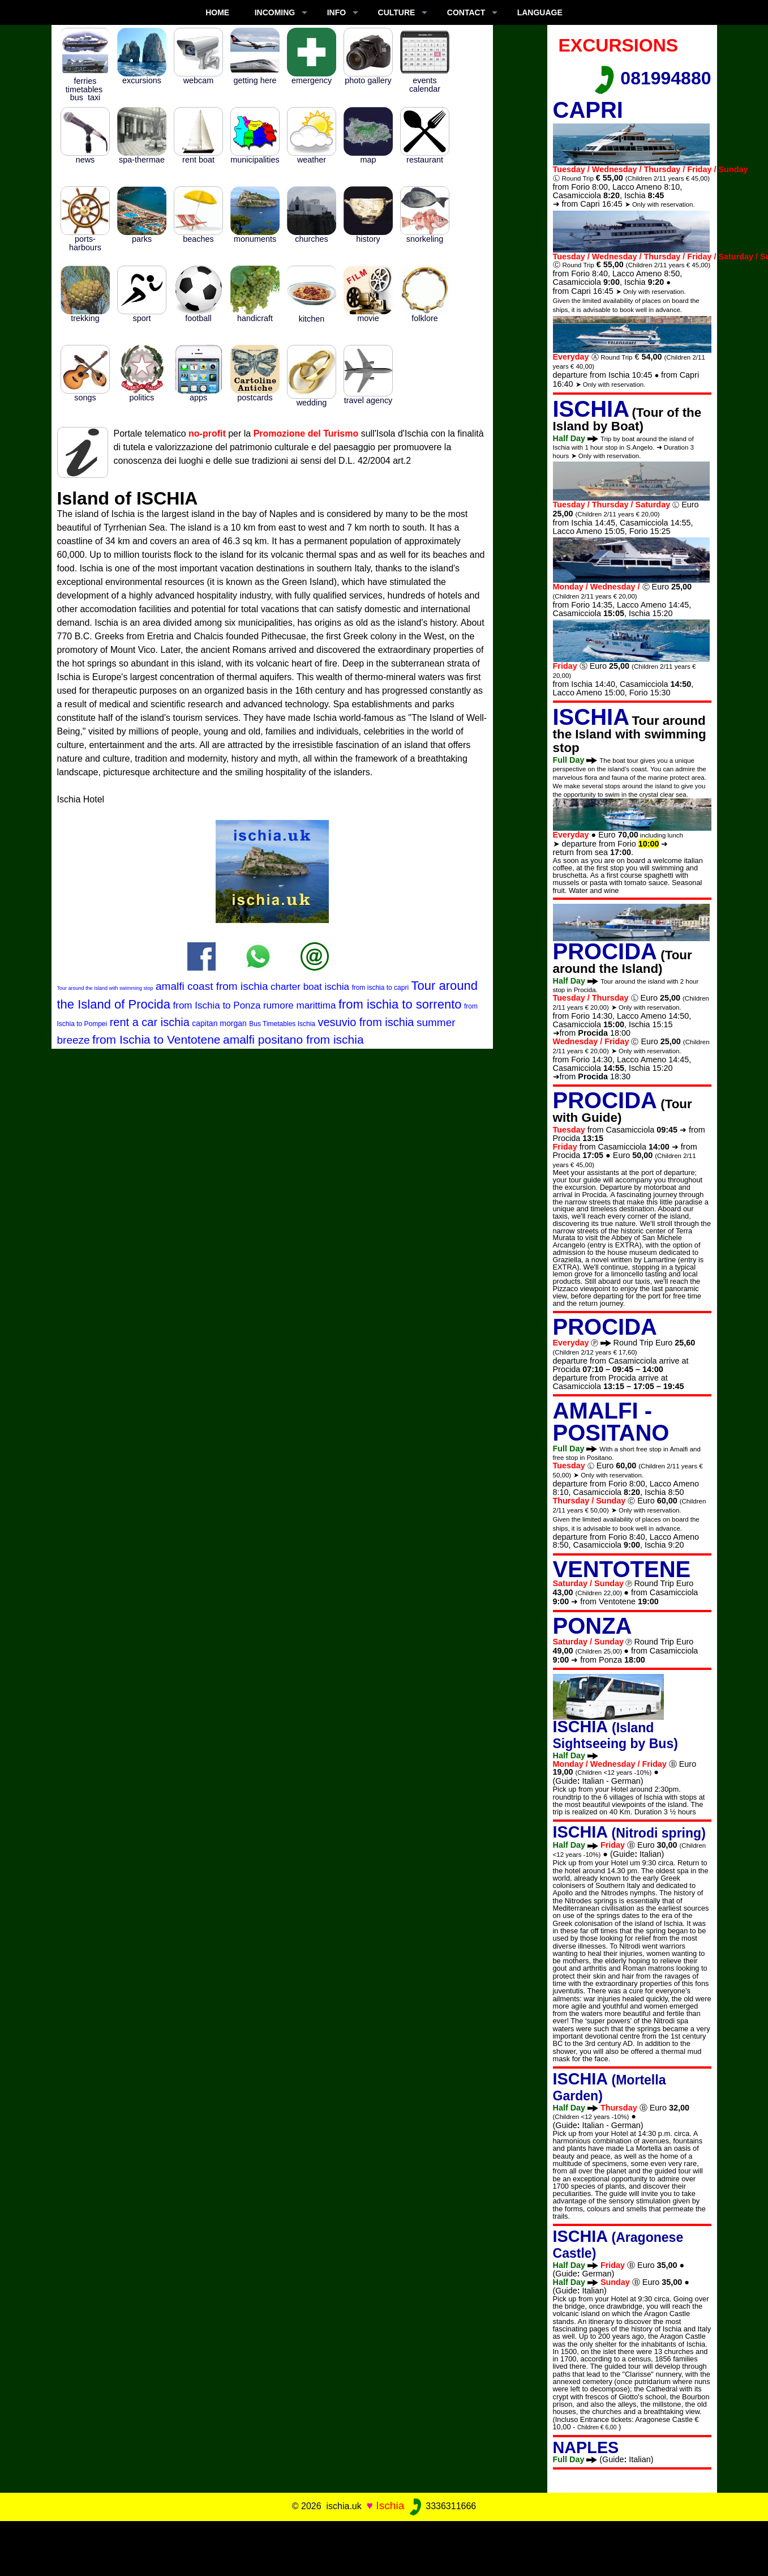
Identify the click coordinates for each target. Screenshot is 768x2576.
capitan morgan (219, 1023)
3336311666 (441, 2506)
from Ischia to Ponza (217, 1005)
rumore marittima (299, 1005)
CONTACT (466, 12)
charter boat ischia (310, 986)
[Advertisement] (384, 2546)
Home (217, 12)
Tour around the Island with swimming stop (105, 988)
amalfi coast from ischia (212, 986)
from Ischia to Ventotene (156, 1039)
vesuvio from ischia (366, 1022)
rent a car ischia (150, 1022)
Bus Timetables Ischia (282, 1024)
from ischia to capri (380, 988)
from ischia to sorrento (400, 1004)
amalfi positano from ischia (293, 1039)
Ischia (390, 2505)
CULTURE (396, 12)
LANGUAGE (540, 12)
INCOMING (275, 12)
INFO (336, 12)
